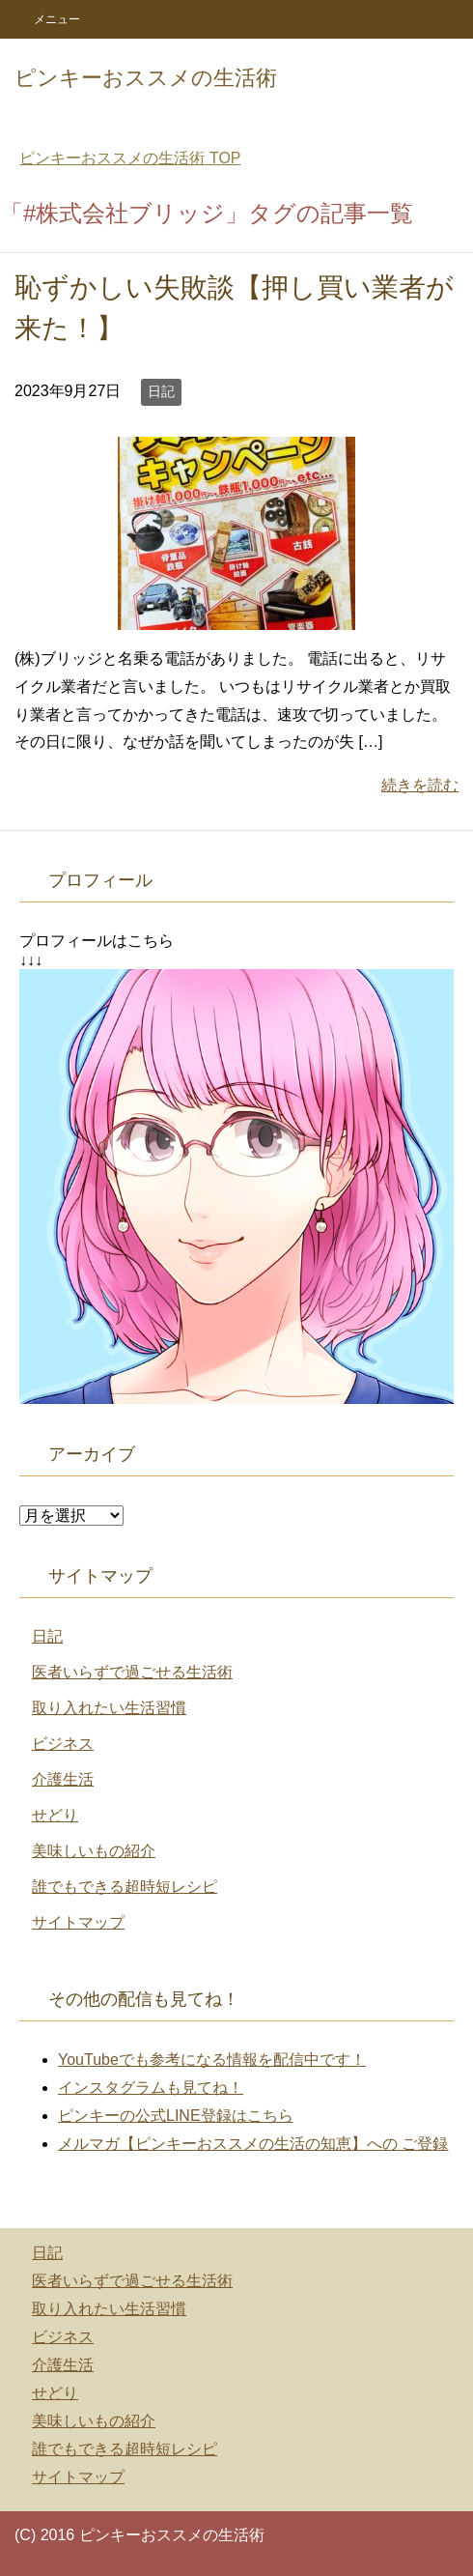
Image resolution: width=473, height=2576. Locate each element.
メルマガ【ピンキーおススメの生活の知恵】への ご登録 (253, 2143)
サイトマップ (78, 1922)
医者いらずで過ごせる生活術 (132, 1672)
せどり (55, 1815)
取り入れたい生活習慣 (109, 1708)
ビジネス (63, 1743)
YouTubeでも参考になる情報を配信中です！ (212, 2059)
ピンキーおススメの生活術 (145, 78)
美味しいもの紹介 (93, 1851)
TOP (129, 158)
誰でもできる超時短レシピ (124, 1886)
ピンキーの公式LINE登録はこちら (175, 2115)
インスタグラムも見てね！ (150, 2087)
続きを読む (420, 785)
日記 (161, 391)
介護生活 (63, 1779)
